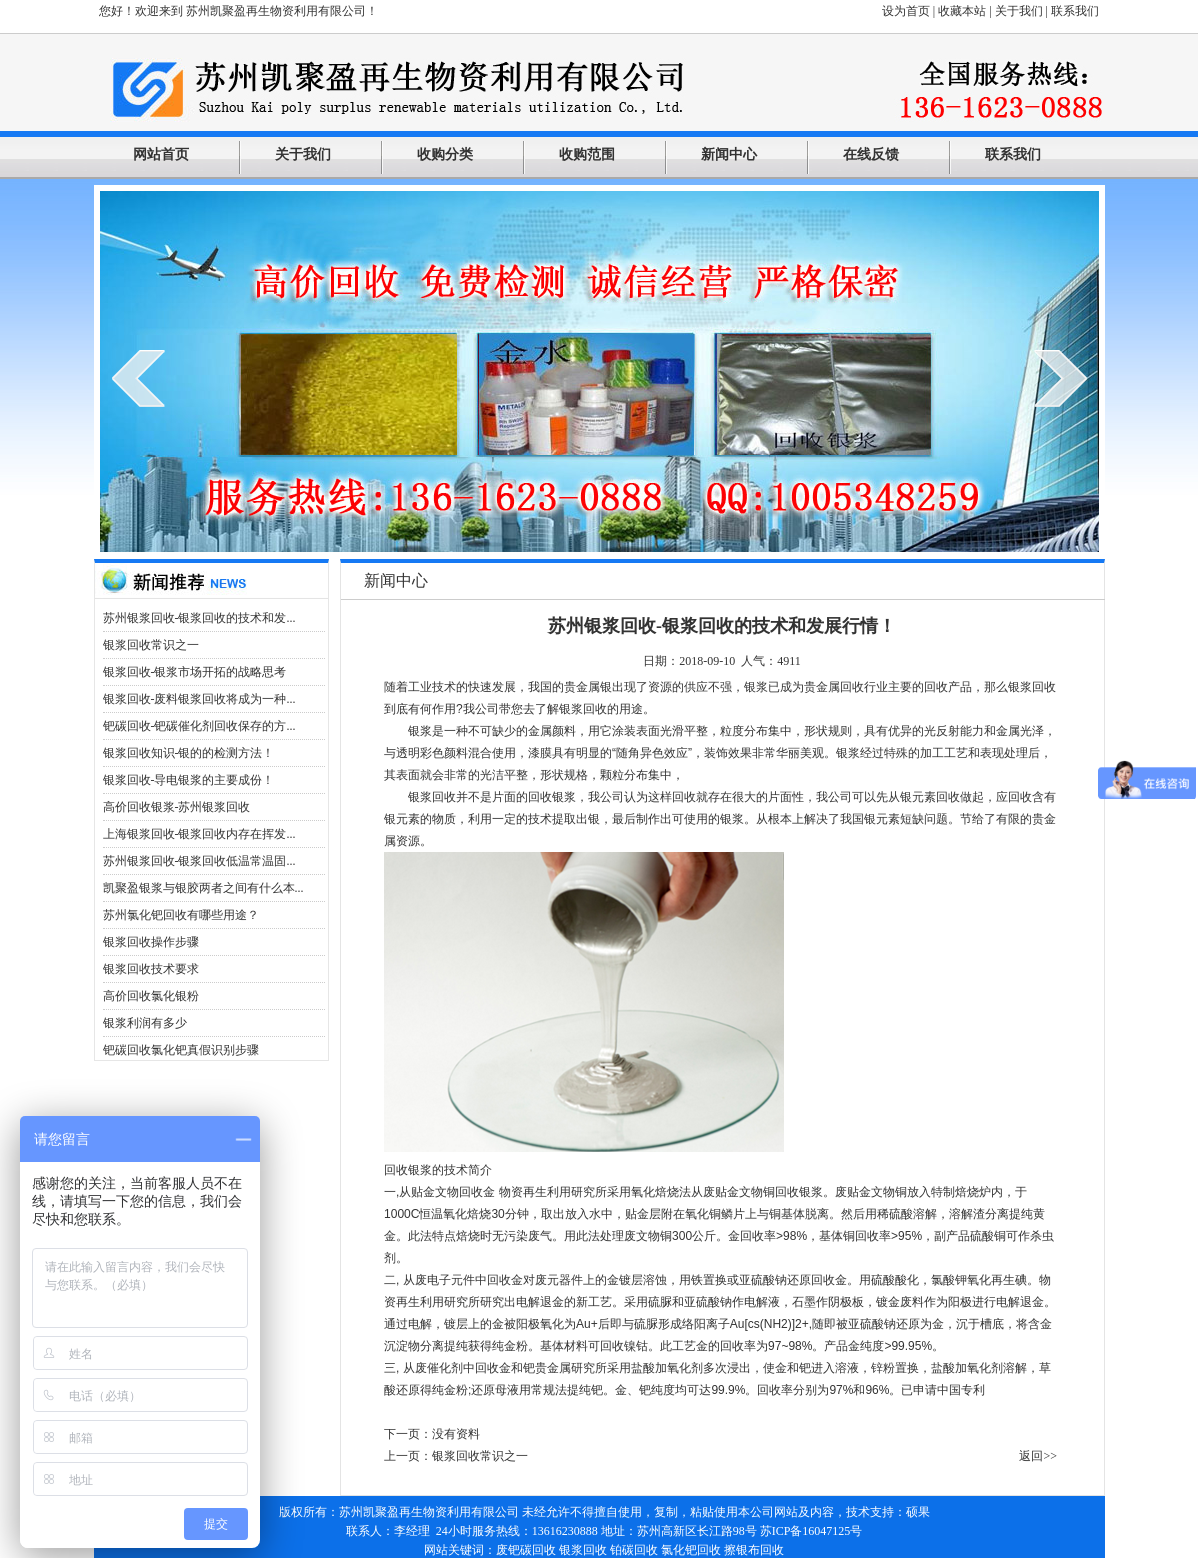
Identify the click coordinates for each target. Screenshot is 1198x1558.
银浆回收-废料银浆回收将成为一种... (199, 699)
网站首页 (161, 154)
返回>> (1038, 1456)
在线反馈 (871, 154)
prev (138, 378)
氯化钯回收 (691, 1550)
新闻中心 (729, 154)
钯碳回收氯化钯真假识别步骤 (181, 1050)
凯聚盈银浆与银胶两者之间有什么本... (203, 888)
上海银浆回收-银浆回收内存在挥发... (199, 834)
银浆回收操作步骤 (151, 942)
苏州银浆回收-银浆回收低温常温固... (199, 861)
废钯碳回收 (526, 1550)
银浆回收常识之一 (151, 645)
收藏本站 (962, 11)
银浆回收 (583, 1550)
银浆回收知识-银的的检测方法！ (189, 753)
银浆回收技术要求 (151, 969)
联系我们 (1075, 11)
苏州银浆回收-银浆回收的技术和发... (199, 618)
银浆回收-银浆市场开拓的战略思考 (195, 672)
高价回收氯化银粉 (151, 996)
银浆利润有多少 (145, 1023)
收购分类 (445, 154)
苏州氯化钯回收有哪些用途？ (181, 915)
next (1060, 378)
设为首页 (906, 11)
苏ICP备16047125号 (811, 1531)
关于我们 (1019, 11)
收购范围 (587, 154)
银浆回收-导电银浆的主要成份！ (189, 780)
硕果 (918, 1512)
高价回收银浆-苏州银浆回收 (177, 807)
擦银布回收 (754, 1550)
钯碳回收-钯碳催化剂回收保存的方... (199, 726)
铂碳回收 (634, 1550)
